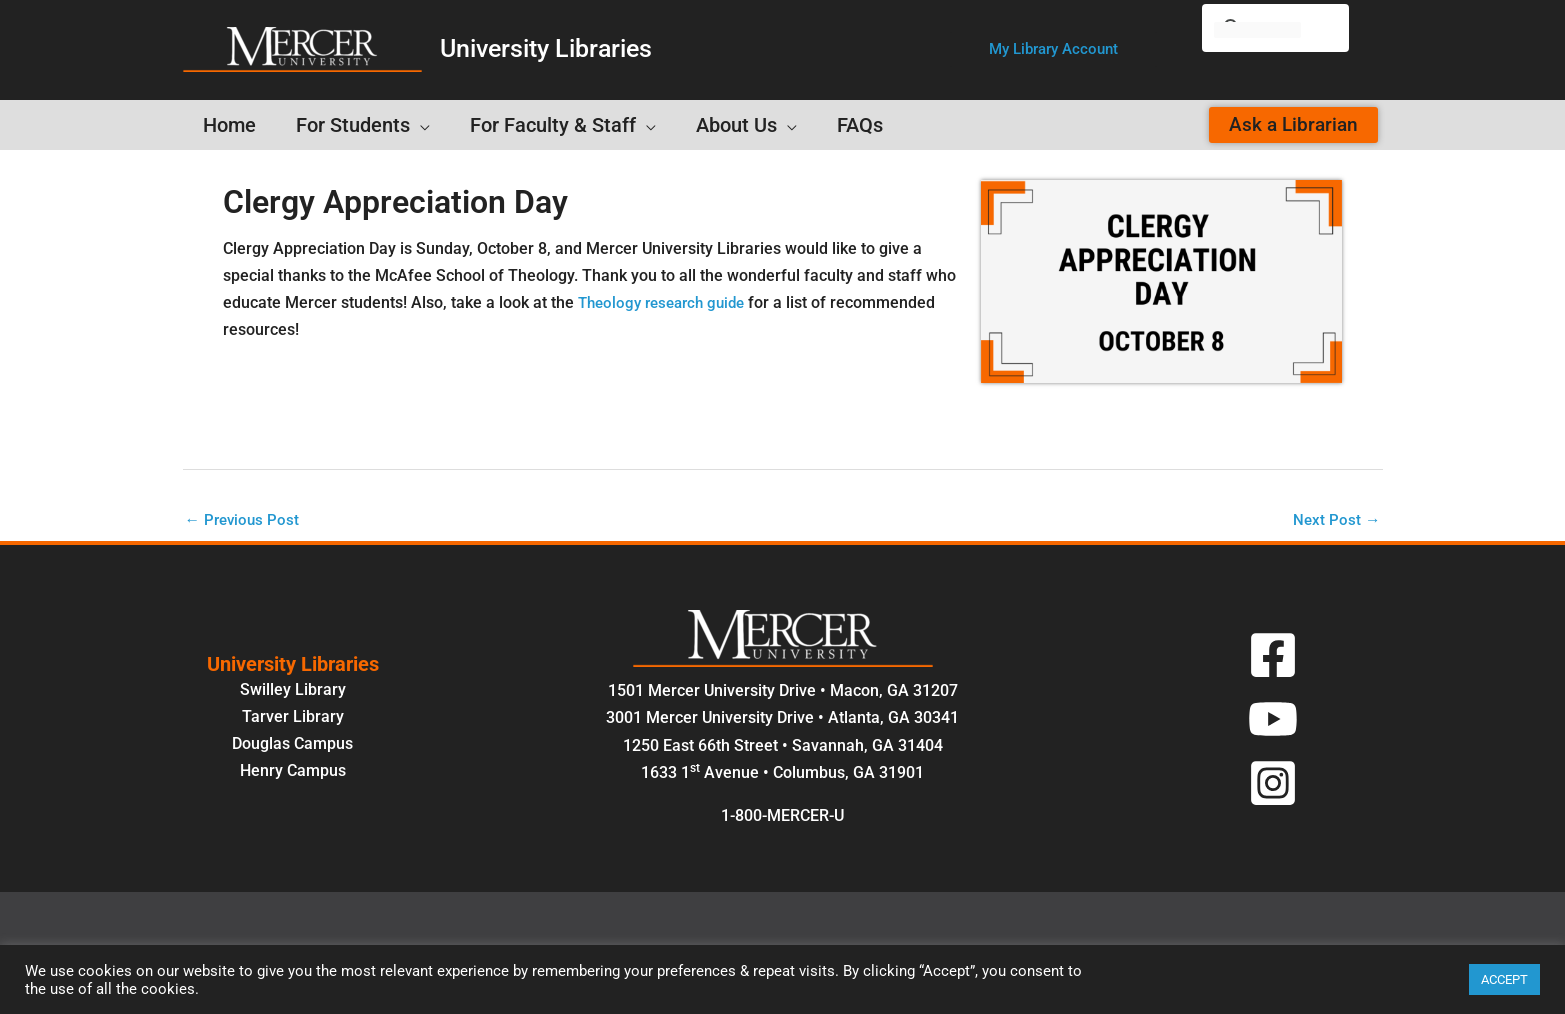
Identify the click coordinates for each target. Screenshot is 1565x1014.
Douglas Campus (292, 744)
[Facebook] (1273, 656)
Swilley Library (293, 690)
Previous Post (244, 520)
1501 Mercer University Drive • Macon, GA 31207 (783, 692)
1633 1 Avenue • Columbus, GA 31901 (782, 773)
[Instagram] (1273, 784)
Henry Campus (293, 771)
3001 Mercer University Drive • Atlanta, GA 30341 (782, 719)
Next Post (1336, 520)
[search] (1257, 30)
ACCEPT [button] (1504, 979)
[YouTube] (1273, 720)
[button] (1053, 49)
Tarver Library (293, 717)
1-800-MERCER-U (782, 816)
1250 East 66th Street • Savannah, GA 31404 (783, 746)
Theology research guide (667, 302)
